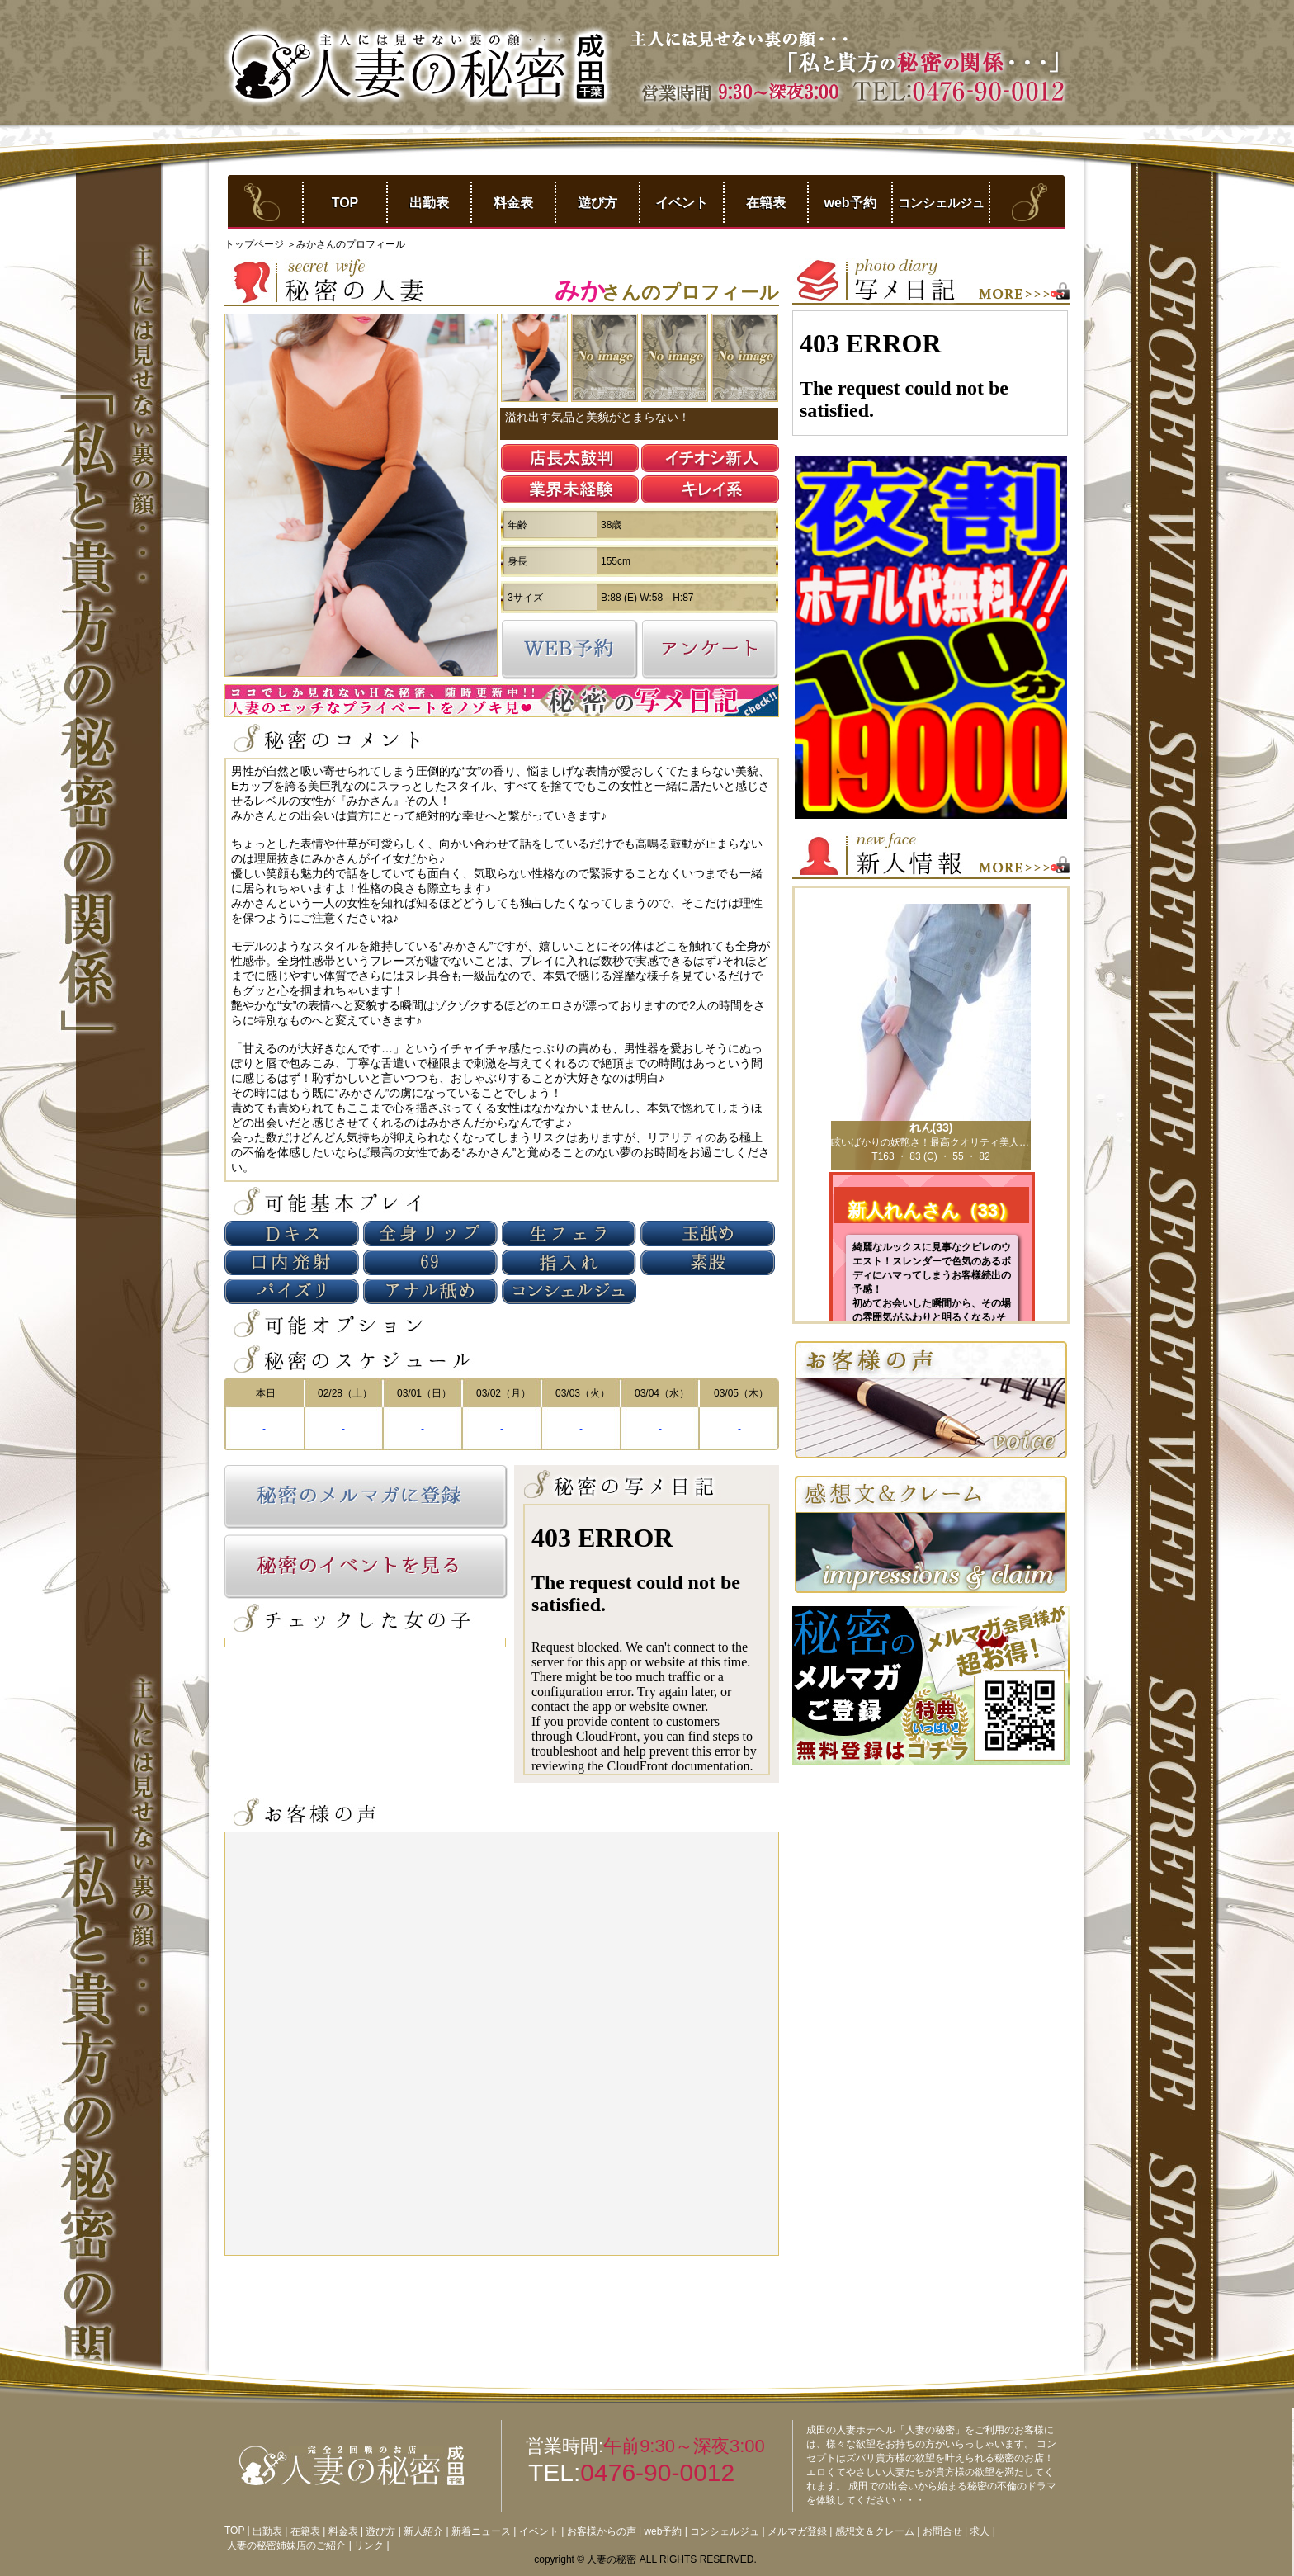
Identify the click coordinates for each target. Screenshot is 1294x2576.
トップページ (255, 244)
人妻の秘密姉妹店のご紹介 (286, 2545)
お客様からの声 (601, 2531)
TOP (345, 203)
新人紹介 (423, 2531)
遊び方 (597, 203)
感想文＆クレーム (874, 2531)
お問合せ (942, 2531)
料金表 (513, 203)
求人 (979, 2531)
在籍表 (766, 203)
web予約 (850, 203)
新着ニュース (481, 2531)
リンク (369, 2545)
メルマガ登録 (797, 2531)
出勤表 (429, 203)
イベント (681, 203)
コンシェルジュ (941, 203)
